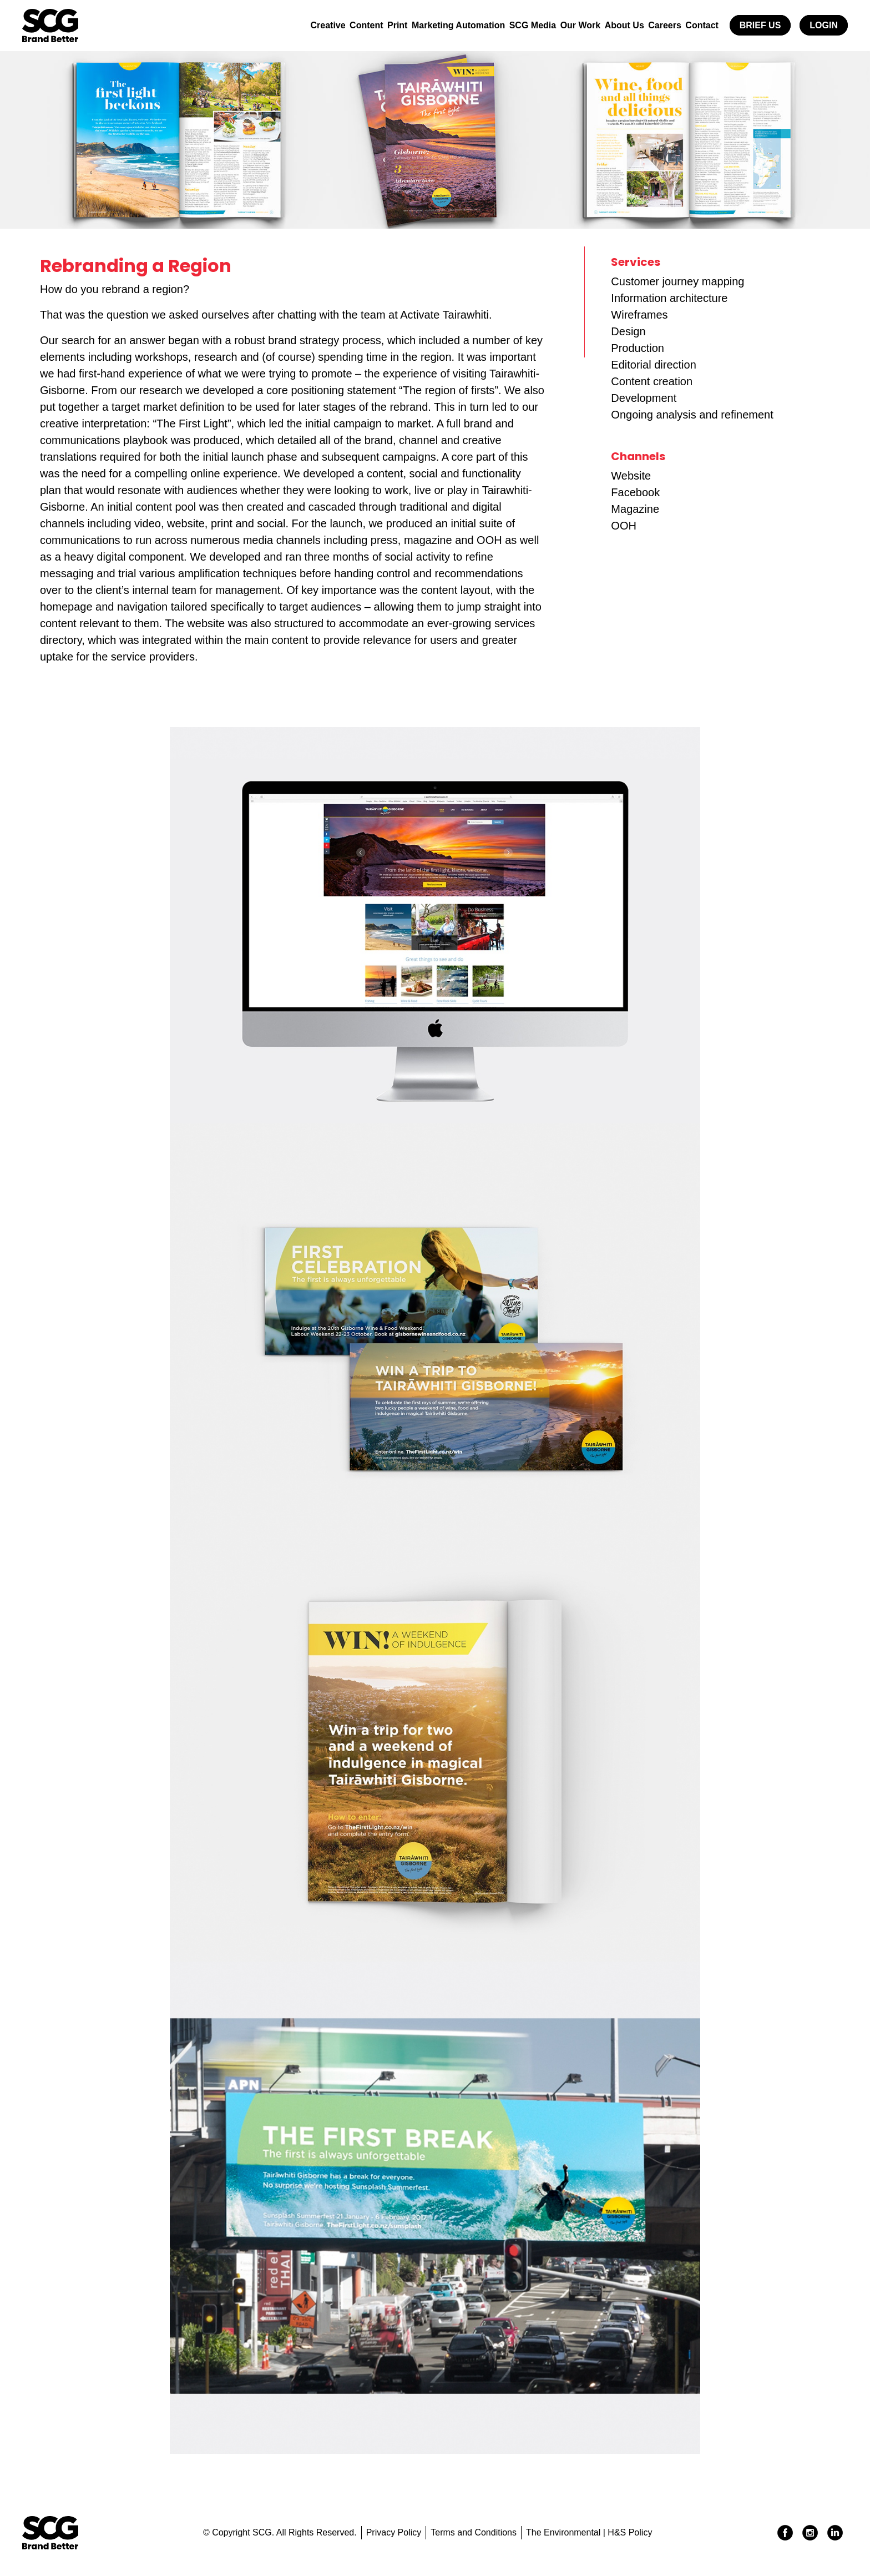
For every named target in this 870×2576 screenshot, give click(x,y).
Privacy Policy (394, 2532)
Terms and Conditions (474, 2532)
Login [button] (824, 25)
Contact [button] (699, 25)
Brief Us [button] (760, 25)
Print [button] (367, 25)
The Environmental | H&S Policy (589, 2532)
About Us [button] (612, 25)
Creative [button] (287, 25)
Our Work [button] (564, 25)
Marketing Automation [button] (432, 25)
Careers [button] (657, 25)
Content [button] (330, 25)
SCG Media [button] (511, 25)
